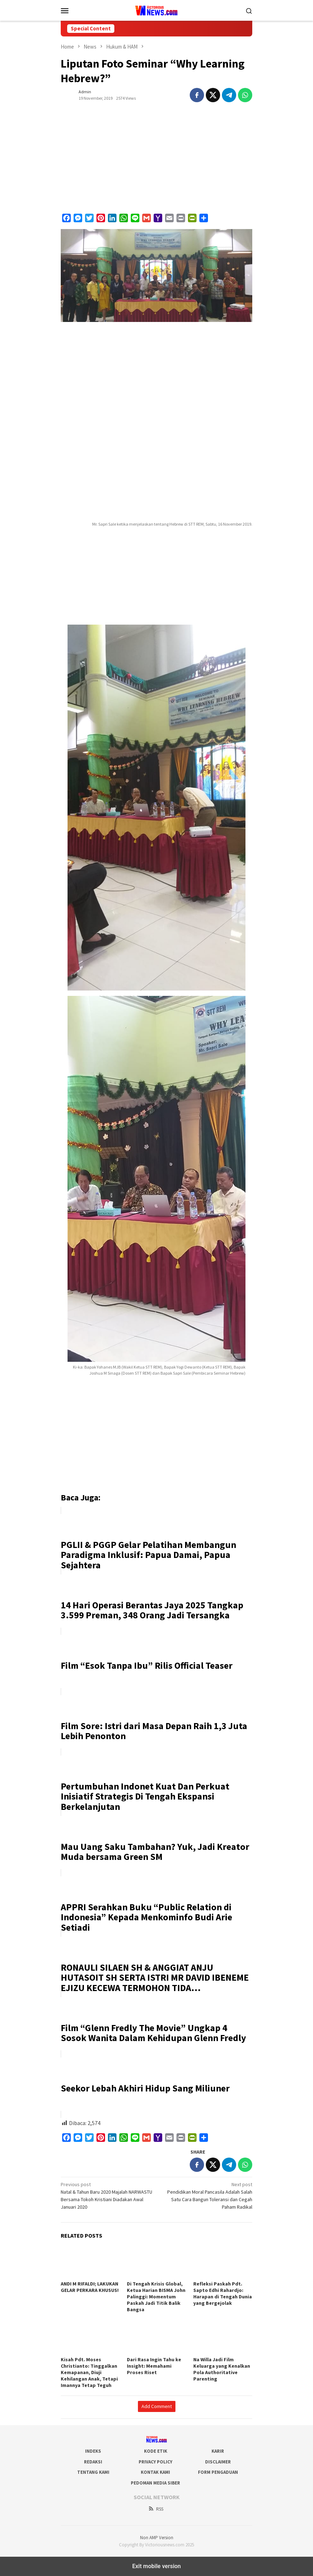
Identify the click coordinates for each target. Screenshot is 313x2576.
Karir (218, 2451)
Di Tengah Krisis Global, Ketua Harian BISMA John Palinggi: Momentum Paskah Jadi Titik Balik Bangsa (156, 2296)
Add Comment (156, 2406)
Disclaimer (218, 2462)
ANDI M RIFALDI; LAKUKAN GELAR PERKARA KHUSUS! (90, 2286)
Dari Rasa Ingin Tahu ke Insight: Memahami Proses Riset (154, 2366)
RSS (155, 2509)
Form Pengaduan (218, 2472)
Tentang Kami (93, 2472)
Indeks (93, 2451)
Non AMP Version (156, 2538)
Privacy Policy (155, 2462)
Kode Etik (155, 2451)
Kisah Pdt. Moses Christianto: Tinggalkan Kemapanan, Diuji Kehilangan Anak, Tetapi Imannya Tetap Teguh (89, 2372)
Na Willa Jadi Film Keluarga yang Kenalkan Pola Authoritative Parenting (221, 2369)
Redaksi (93, 2462)
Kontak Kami (155, 2472)
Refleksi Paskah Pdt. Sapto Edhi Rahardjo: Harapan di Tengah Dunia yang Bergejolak (222, 2293)
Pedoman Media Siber (155, 2483)
